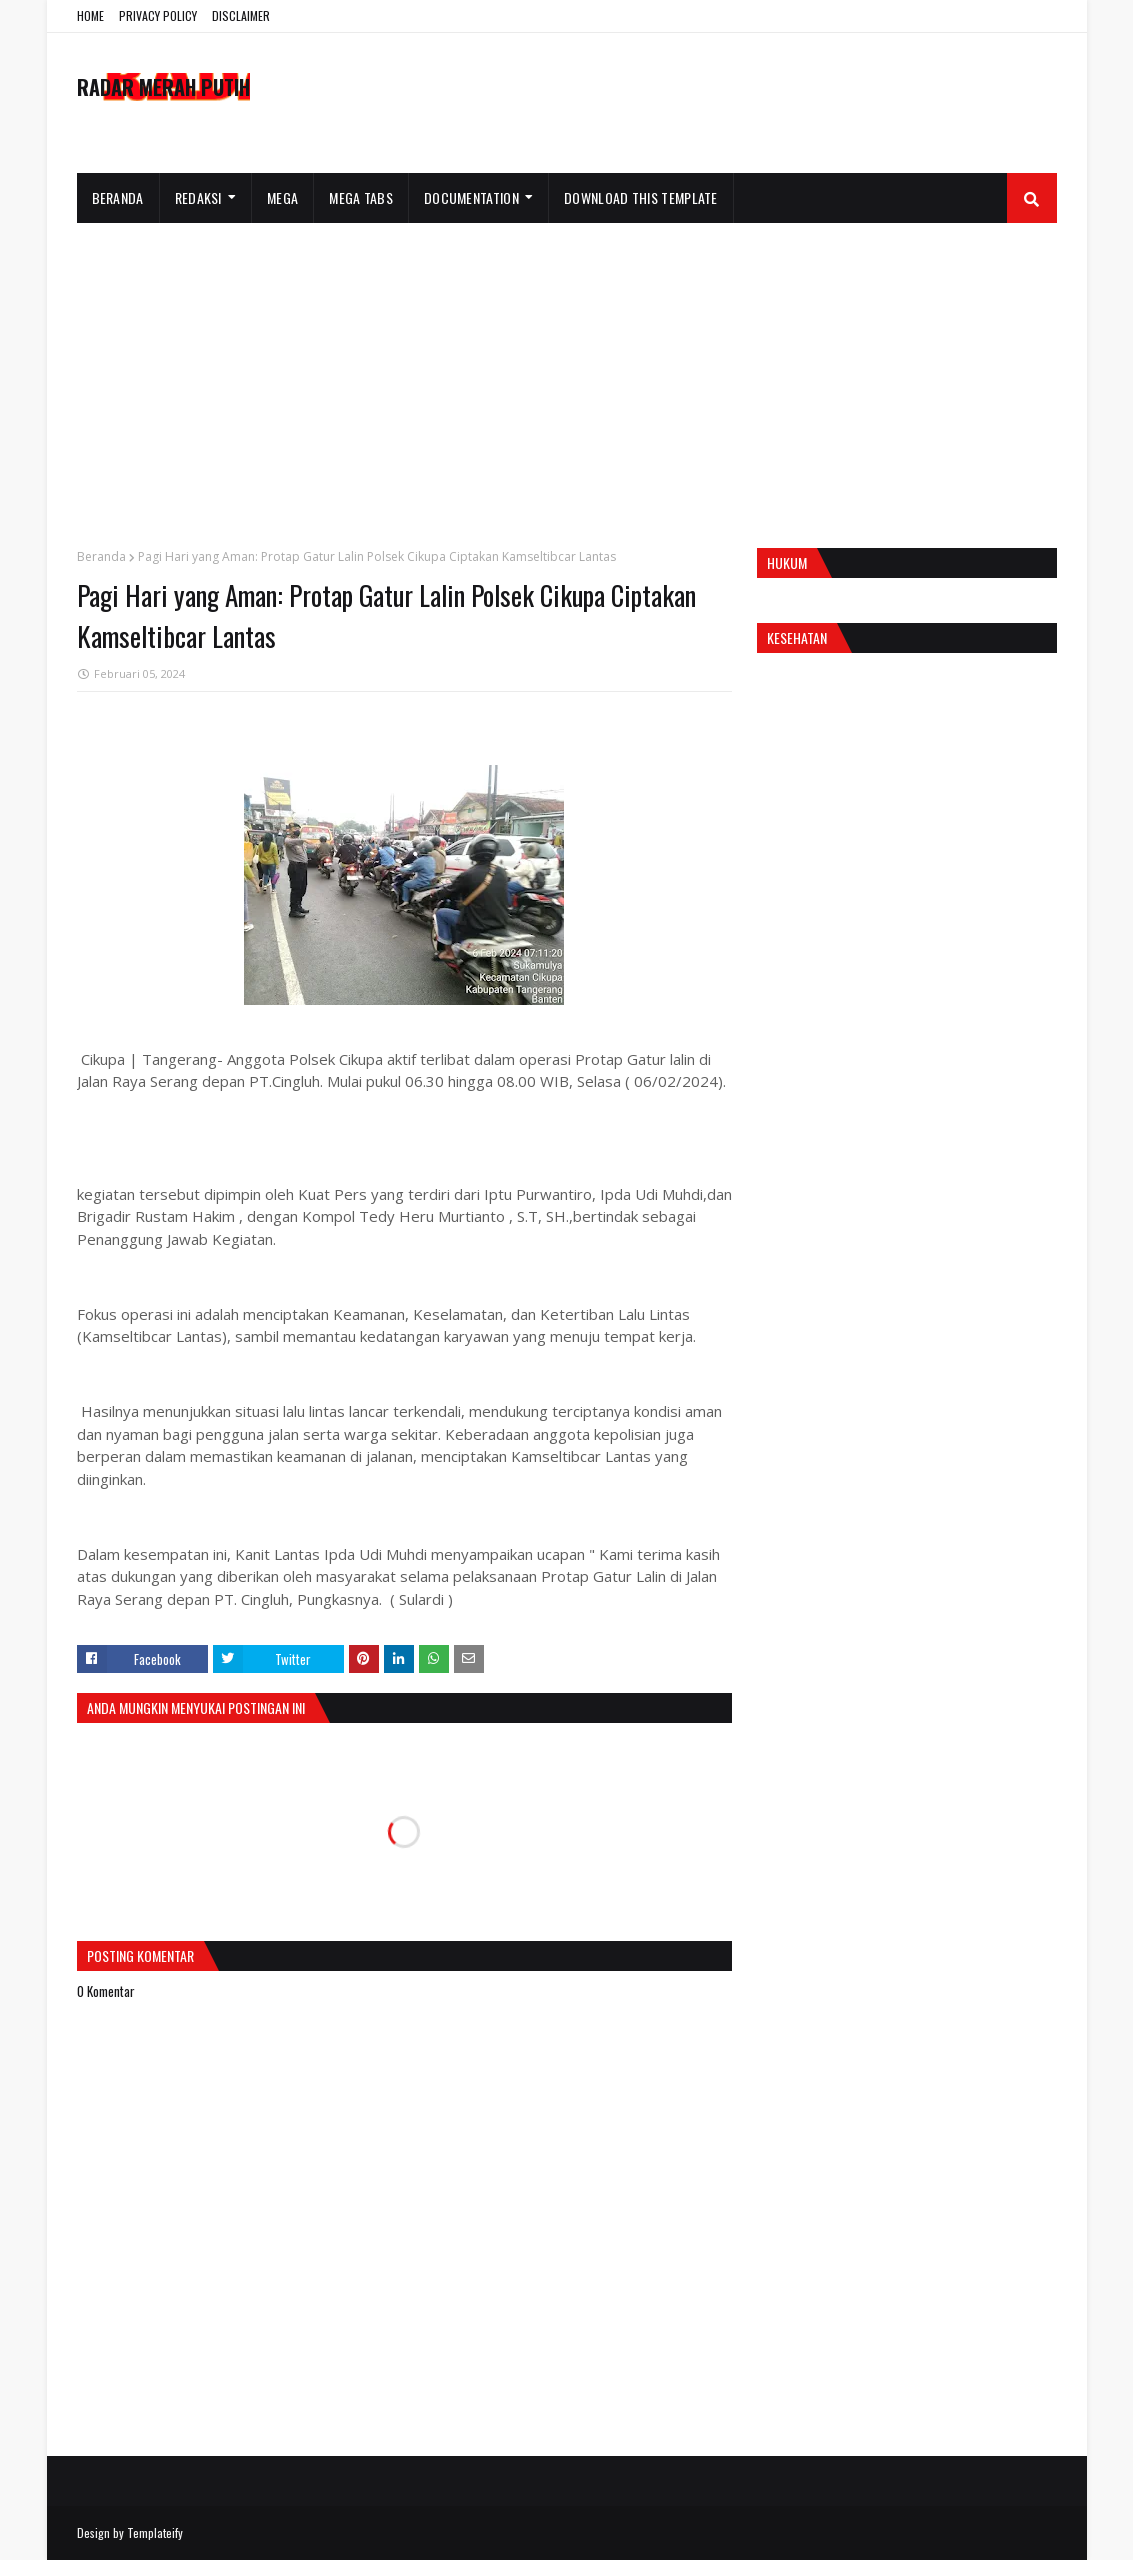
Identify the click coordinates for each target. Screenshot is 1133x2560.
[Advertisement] (567, 373)
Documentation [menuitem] (471, 197)
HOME (90, 15)
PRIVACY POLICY (158, 15)
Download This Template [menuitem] (641, 197)
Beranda (101, 556)
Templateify (155, 2532)
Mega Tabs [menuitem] (361, 197)
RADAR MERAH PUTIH (163, 87)
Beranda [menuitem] (118, 197)
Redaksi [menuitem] (198, 197)
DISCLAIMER (241, 15)
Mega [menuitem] (282, 197)
